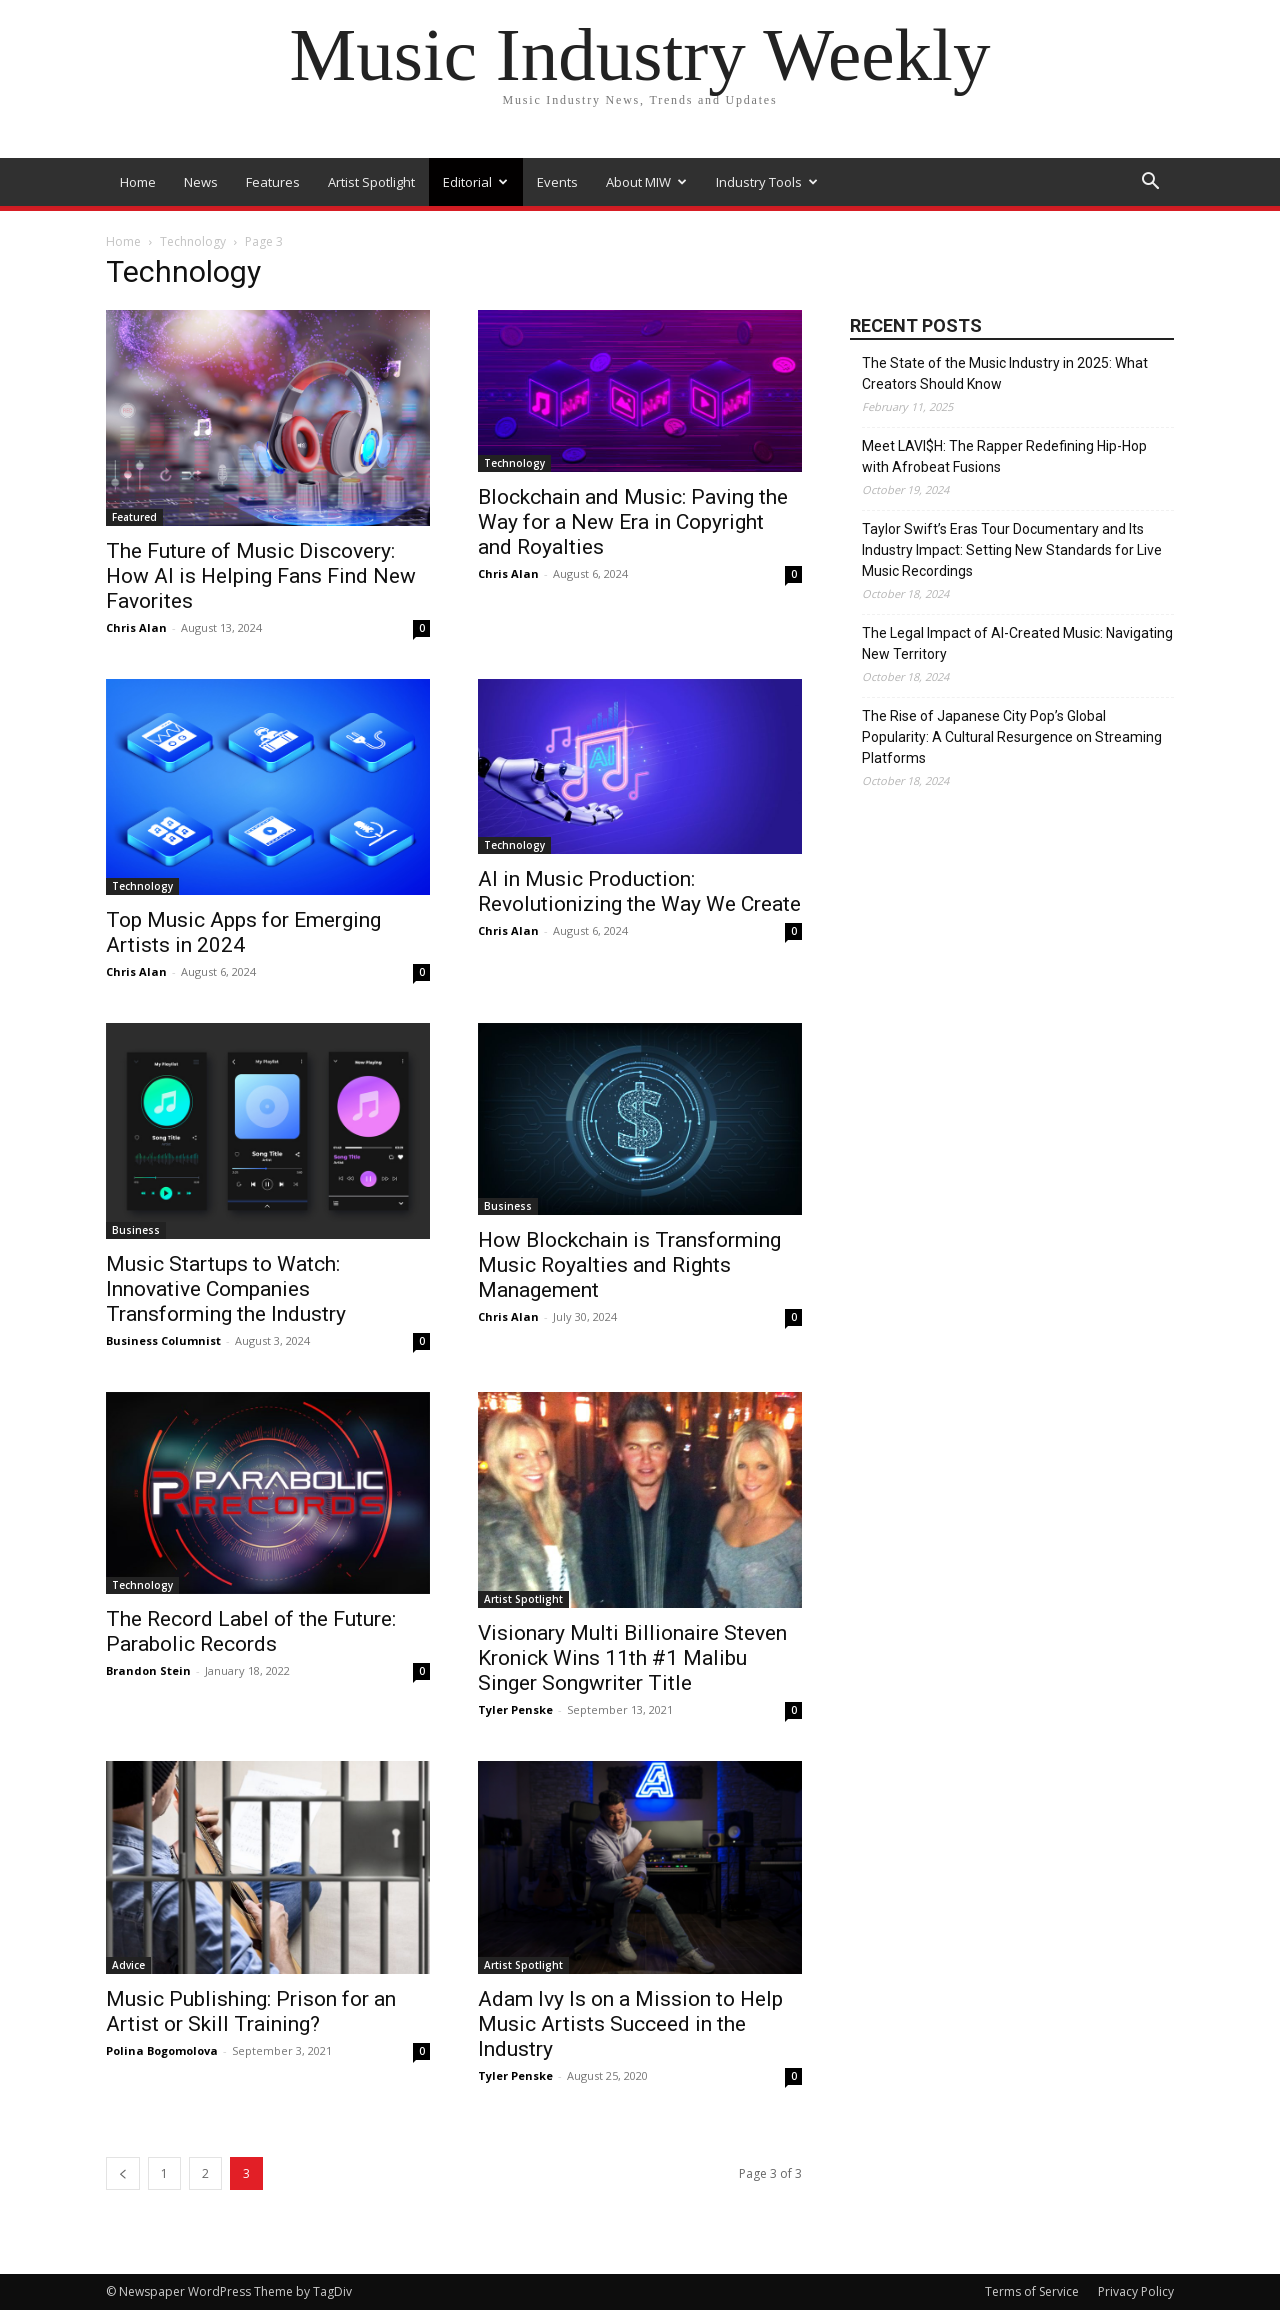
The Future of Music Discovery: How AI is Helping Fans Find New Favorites (261, 576)
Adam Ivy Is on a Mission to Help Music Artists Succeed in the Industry (630, 2024)
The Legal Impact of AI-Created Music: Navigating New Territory (1017, 643)
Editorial (475, 182)
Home (138, 182)
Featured (134, 517)
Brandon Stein (148, 1670)
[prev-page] (123, 2173)
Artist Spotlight (371, 182)
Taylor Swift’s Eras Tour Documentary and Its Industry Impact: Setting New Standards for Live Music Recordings (1012, 550)
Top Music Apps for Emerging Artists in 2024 (243, 932)
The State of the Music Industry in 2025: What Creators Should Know (1005, 373)
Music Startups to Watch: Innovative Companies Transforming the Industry (226, 1289)
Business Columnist (163, 1340)
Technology (193, 241)
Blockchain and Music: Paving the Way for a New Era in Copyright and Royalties (633, 522)
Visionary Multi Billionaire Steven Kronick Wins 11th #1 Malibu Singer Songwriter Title (632, 1658)
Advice (128, 1965)
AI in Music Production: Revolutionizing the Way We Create (639, 891)
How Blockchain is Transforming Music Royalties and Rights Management (629, 1265)
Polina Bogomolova (162, 2050)
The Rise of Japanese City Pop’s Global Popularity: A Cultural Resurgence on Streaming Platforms (1012, 737)
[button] (1150, 183)
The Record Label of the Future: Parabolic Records (251, 1631)
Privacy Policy (1136, 2291)
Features (273, 182)
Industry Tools (767, 182)
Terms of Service (1032, 2291)
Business (136, 1230)
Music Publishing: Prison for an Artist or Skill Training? (251, 2011)
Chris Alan (136, 627)
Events (557, 182)
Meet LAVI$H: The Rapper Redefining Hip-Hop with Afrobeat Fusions (1004, 456)
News (201, 182)
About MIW (646, 182)
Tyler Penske (515, 1709)
